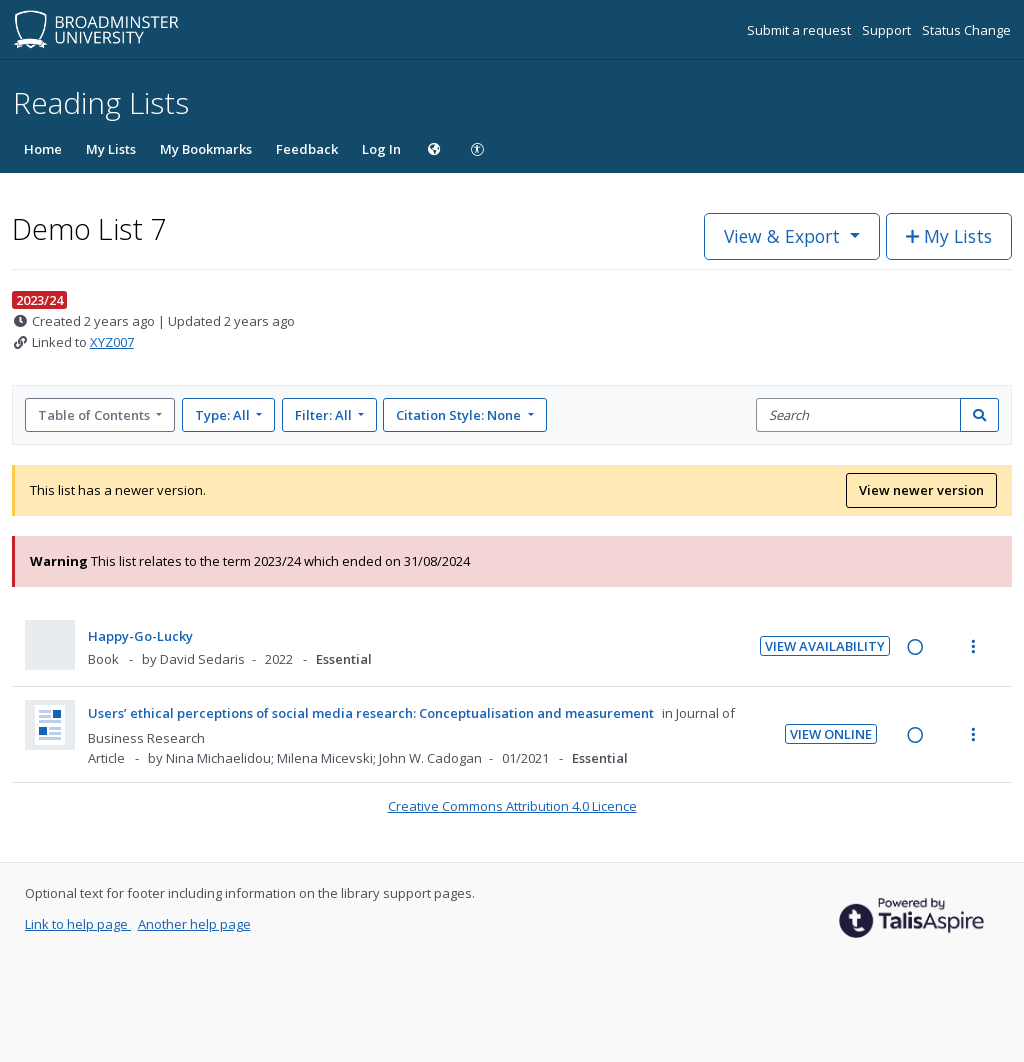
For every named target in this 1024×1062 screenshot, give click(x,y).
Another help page (194, 924)
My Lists (111, 149)
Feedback (307, 149)
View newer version (921, 490)
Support (888, 30)
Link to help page (78, 924)
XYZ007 (112, 342)
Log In (381, 149)
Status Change (966, 30)
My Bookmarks (206, 149)
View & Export (784, 236)
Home (43, 149)
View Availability (825, 646)
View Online (831, 734)
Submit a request (800, 30)
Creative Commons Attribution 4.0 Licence (512, 806)
